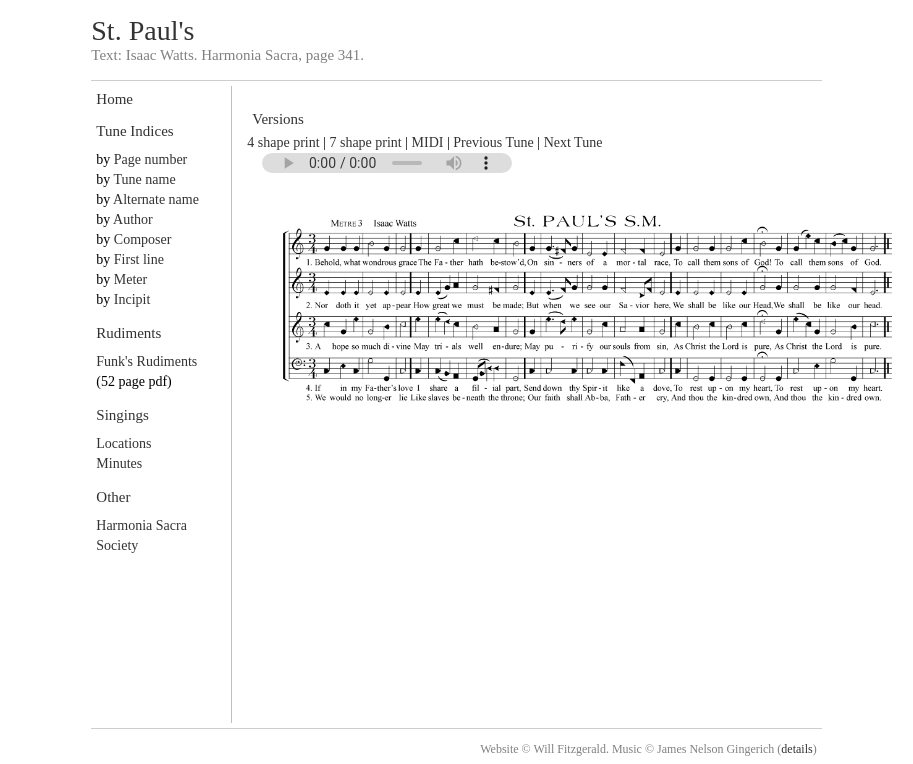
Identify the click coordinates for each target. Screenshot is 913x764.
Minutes (119, 463)
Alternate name (156, 199)
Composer (143, 239)
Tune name (145, 179)
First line (139, 259)
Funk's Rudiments (146, 361)
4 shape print (283, 142)
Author (133, 219)
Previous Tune (493, 142)
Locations (123, 443)
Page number (150, 159)
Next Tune (573, 142)
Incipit (132, 299)
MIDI (428, 142)
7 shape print (365, 142)
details (796, 749)
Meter (130, 279)
